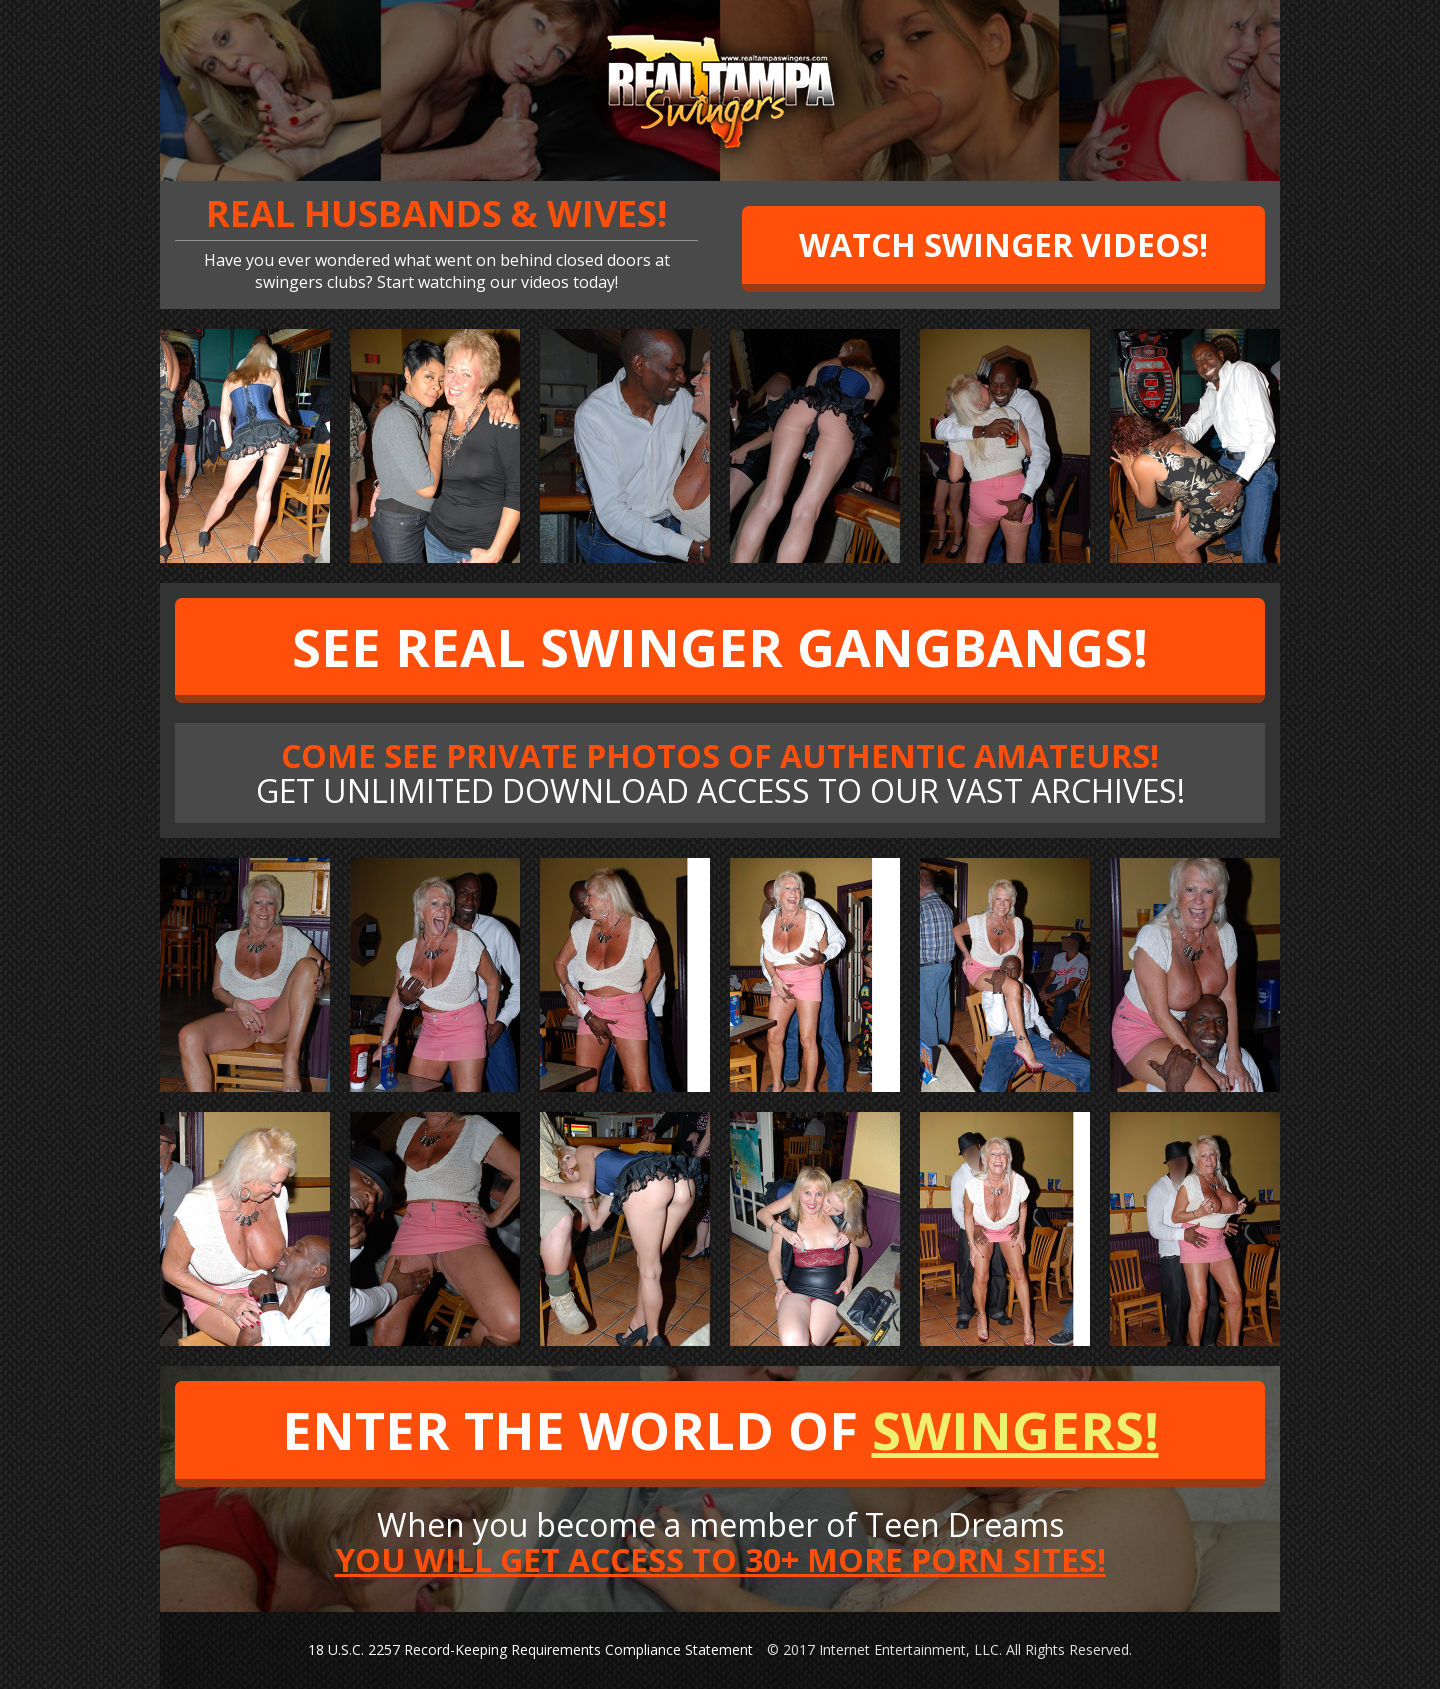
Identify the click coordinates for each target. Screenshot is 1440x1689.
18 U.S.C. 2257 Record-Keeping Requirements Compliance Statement (530, 1649)
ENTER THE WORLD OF (720, 1429)
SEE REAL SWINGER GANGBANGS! (720, 646)
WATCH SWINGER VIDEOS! (1003, 244)
